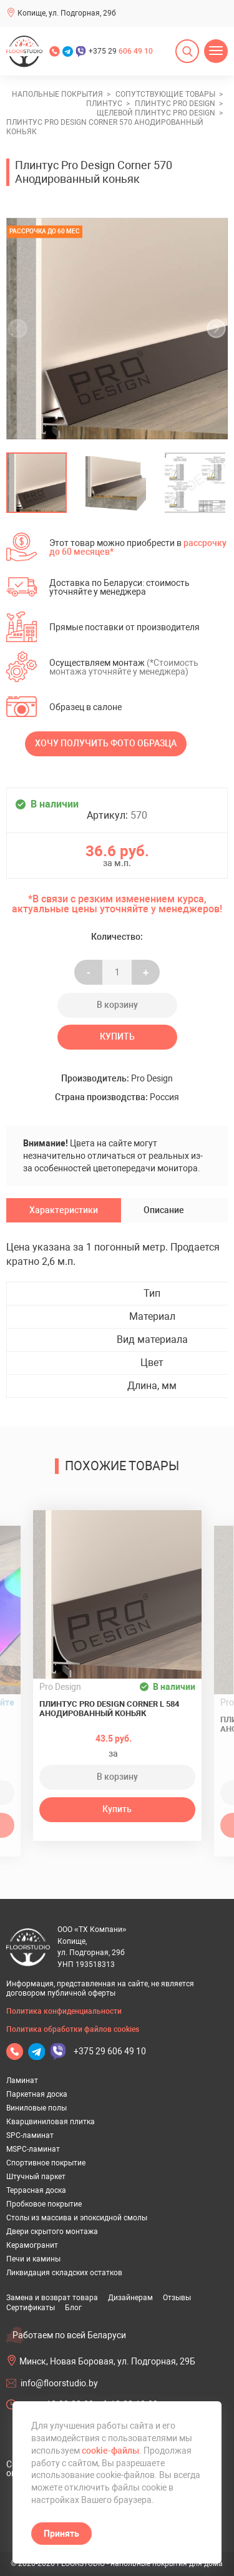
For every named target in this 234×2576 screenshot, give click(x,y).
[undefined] (21, 328)
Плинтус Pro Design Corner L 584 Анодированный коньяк (109, 1709)
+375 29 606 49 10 (110, 2051)
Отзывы (177, 2297)
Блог (73, 2307)
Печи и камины (33, 2259)
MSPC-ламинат (33, 2149)
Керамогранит (32, 2245)
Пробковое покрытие (44, 2204)
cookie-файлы (110, 2451)
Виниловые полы (36, 2108)
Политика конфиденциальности (64, 2011)
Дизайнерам (130, 2297)
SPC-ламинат (30, 2135)
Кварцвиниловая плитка (50, 2121)
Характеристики (63, 1210)
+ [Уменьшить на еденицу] (146, 972)
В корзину (117, 1005)
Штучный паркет (36, 2176)
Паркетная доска (36, 2094)
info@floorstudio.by (59, 2383)
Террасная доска (36, 2190)
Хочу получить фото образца (106, 743)
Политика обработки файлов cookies (72, 2029)
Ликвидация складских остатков (64, 2272)
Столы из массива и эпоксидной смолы (76, 2217)
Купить (117, 1037)
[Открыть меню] (216, 51)
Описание (164, 1210)
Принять (61, 2534)
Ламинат (22, 2080)
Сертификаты (30, 2307)
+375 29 (121, 51)
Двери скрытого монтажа (52, 2231)
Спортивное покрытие (45, 2163)
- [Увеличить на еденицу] (88, 972)
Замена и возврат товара (52, 2297)
